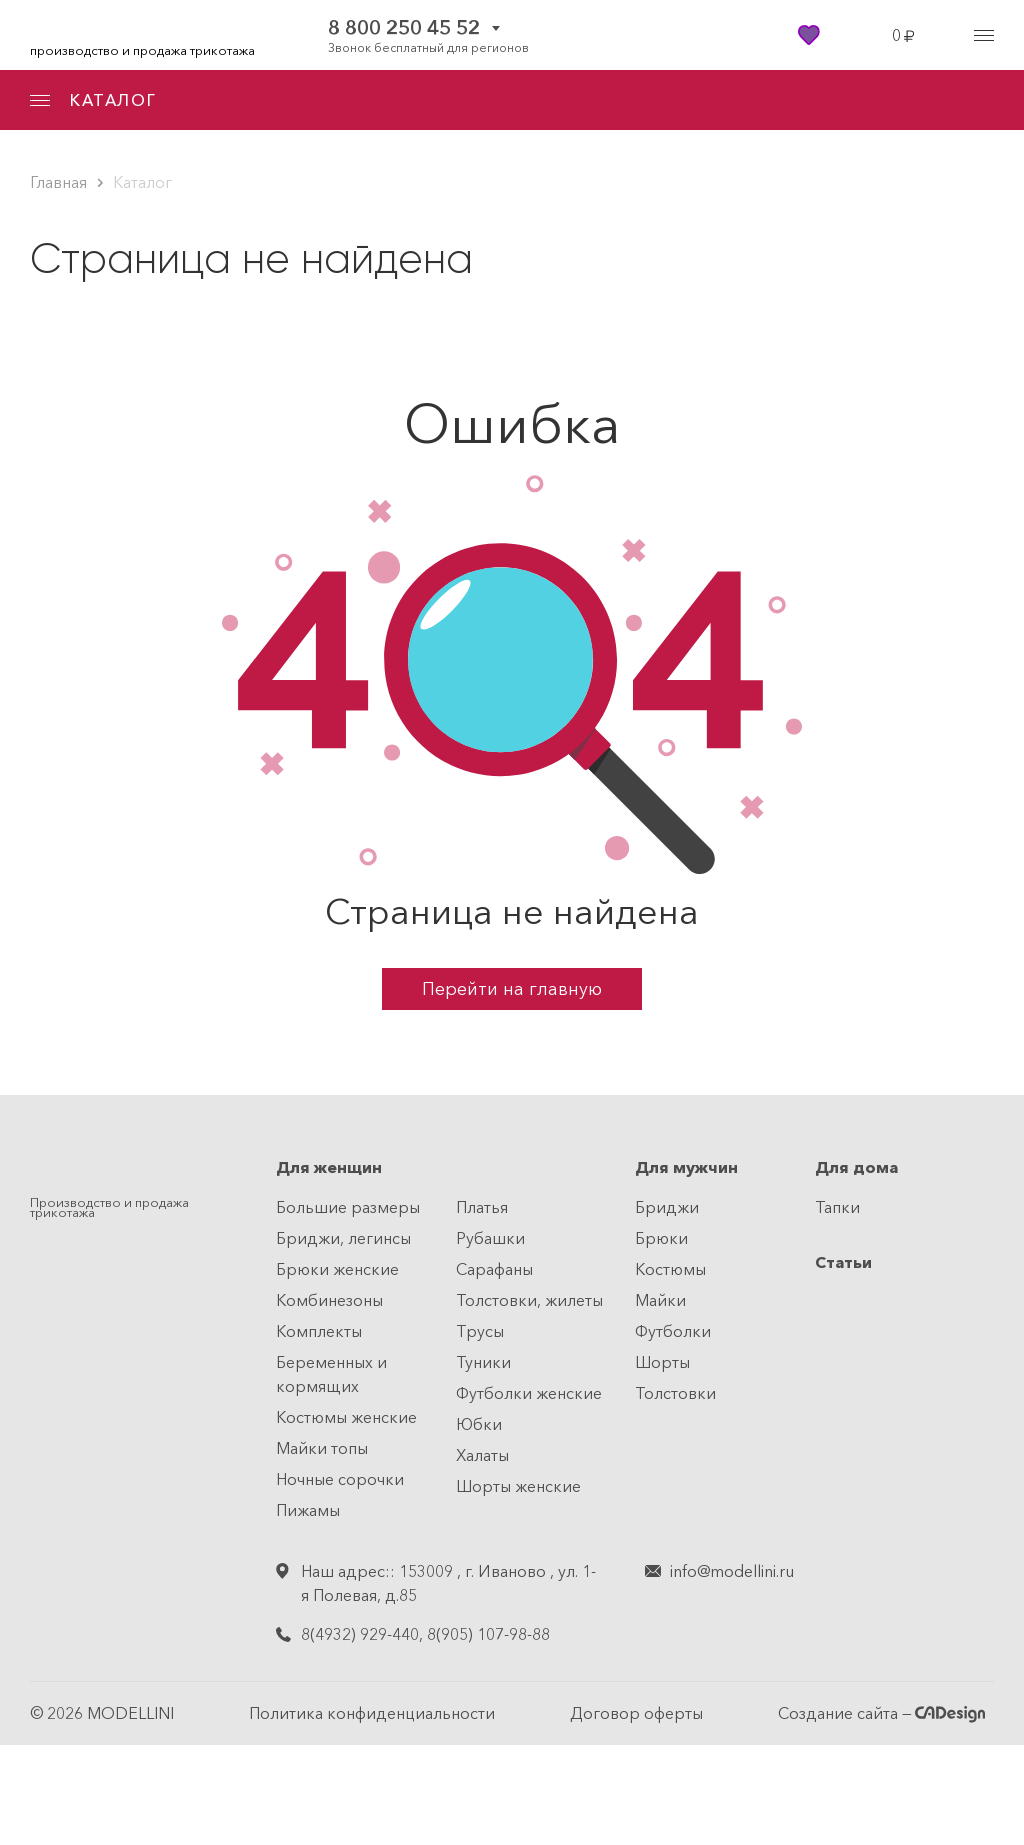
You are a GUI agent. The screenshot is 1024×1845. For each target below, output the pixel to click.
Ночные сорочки (340, 1479)
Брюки (661, 1238)
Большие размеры (348, 1207)
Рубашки (490, 1238)
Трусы (480, 1331)
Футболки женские (529, 1393)
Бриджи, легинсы (343, 1238)
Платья (482, 1207)
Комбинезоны (329, 1300)
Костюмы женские (346, 1417)
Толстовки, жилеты (529, 1300)
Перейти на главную (512, 989)
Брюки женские (337, 1269)
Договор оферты (636, 1713)
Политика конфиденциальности (372, 1713)
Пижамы (308, 1510)
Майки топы (322, 1448)
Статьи (843, 1262)
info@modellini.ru (732, 1571)
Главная (58, 182)
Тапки (837, 1207)
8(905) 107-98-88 (488, 1634)
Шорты (662, 1362)
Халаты (482, 1455)
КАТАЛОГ (93, 100)
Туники (483, 1362)
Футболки (673, 1331)
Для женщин (329, 1167)
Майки (660, 1300)
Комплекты (319, 1331)
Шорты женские (518, 1486)
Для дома (856, 1167)
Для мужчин (686, 1167)
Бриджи (667, 1207)
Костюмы (670, 1269)
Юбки (479, 1424)
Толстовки (675, 1393)
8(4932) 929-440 (360, 1634)
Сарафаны (494, 1269)
